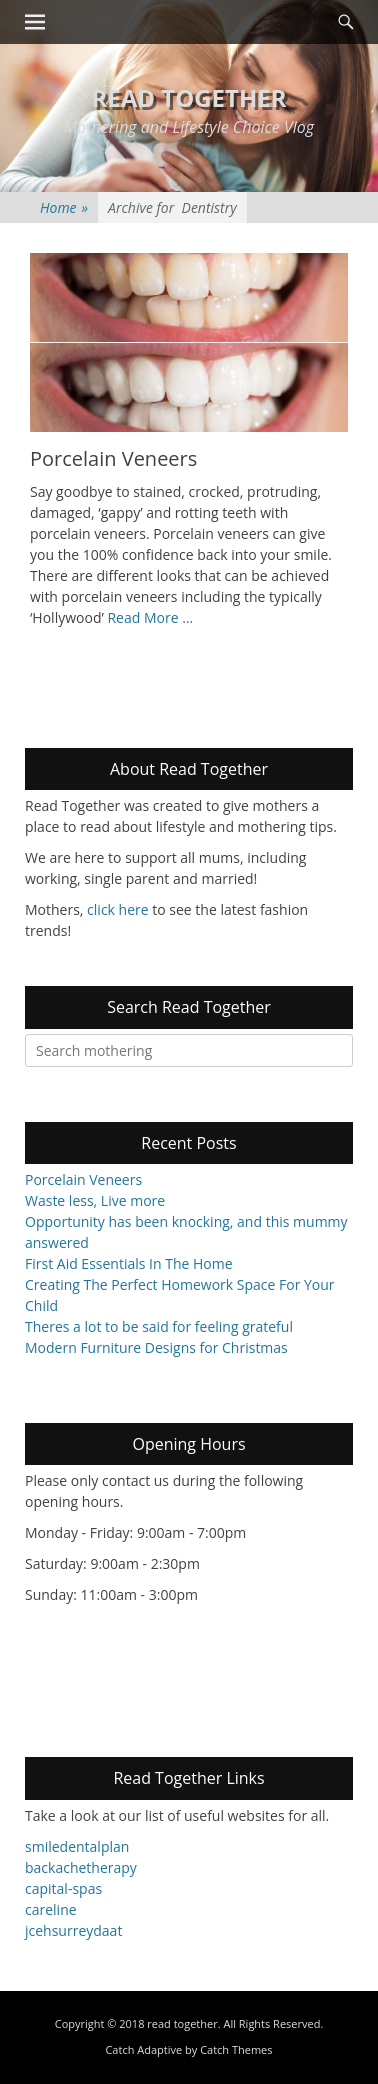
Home (64, 207)
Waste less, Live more (95, 1200)
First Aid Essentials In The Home (129, 1263)
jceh (38, 1930)
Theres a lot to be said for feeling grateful (159, 1326)
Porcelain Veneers (113, 458)
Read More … (150, 617)
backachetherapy (81, 1867)
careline (51, 1909)
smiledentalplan (77, 1846)
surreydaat (87, 1930)
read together (188, 97)
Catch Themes (236, 2050)
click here (118, 910)
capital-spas (63, 1888)
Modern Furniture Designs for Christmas (156, 1347)
